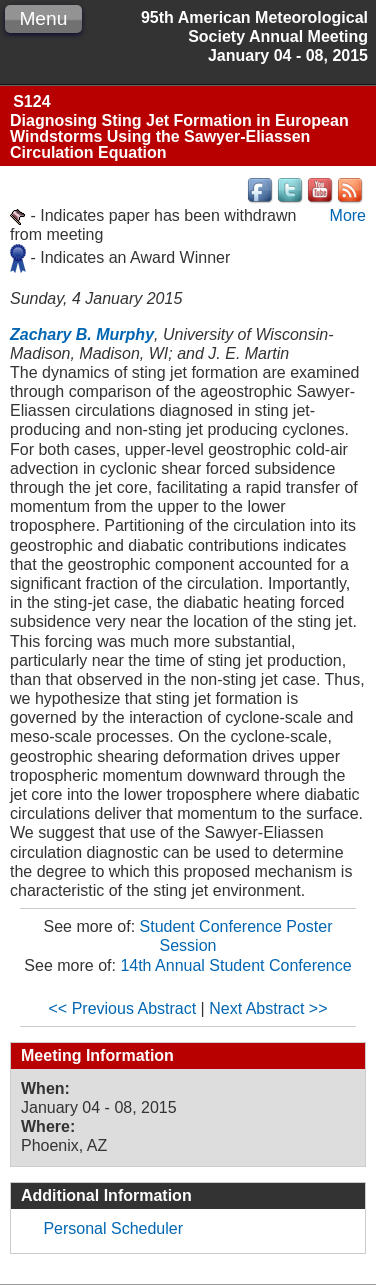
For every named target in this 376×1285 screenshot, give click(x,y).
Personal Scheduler (113, 1228)
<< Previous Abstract (123, 1008)
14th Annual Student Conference (235, 965)
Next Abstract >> (268, 1008)
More (348, 215)
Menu (43, 18)
